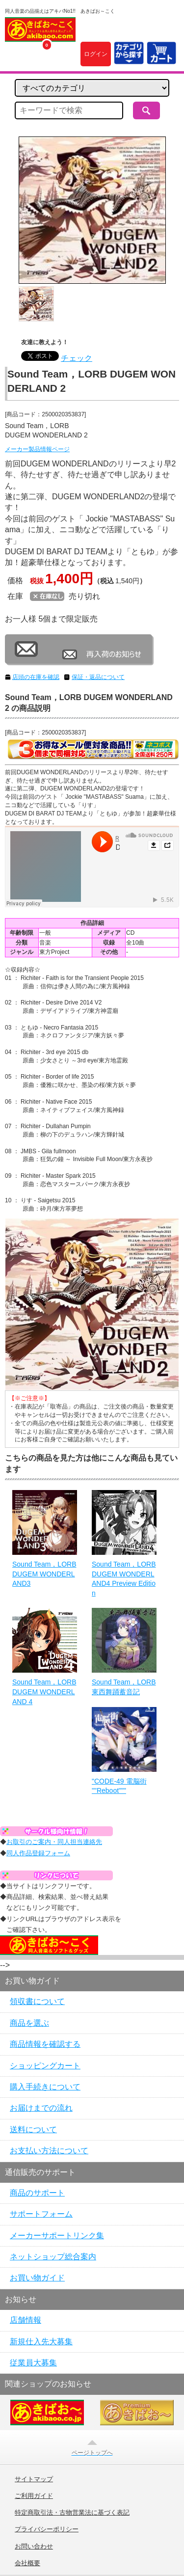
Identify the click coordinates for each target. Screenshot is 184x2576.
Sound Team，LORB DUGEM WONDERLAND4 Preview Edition (124, 1578)
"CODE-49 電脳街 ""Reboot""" (119, 1786)
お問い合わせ (34, 2546)
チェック (76, 358)
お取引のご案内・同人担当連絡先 (54, 1841)
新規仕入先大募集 (41, 2341)
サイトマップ (34, 2479)
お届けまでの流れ (41, 2108)
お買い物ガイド (37, 2278)
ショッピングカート (45, 2065)
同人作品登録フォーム (38, 1853)
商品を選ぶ (29, 2023)
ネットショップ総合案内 (53, 2256)
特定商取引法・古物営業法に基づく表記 (72, 2512)
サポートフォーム (41, 2214)
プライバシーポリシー (47, 2529)
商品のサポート (37, 2193)
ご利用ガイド (34, 2496)
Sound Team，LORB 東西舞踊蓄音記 (124, 1687)
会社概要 (27, 2563)
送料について (33, 2129)
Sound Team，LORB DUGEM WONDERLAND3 (44, 1573)
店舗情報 (25, 2320)
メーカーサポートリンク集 (57, 2235)
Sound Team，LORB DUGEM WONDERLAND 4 (44, 1691)
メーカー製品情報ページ (37, 449)
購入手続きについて (45, 2087)
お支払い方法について (49, 2150)
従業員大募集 (33, 2363)
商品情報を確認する (45, 2044)
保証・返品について (98, 677)
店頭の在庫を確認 (35, 677)
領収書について (37, 2001)
